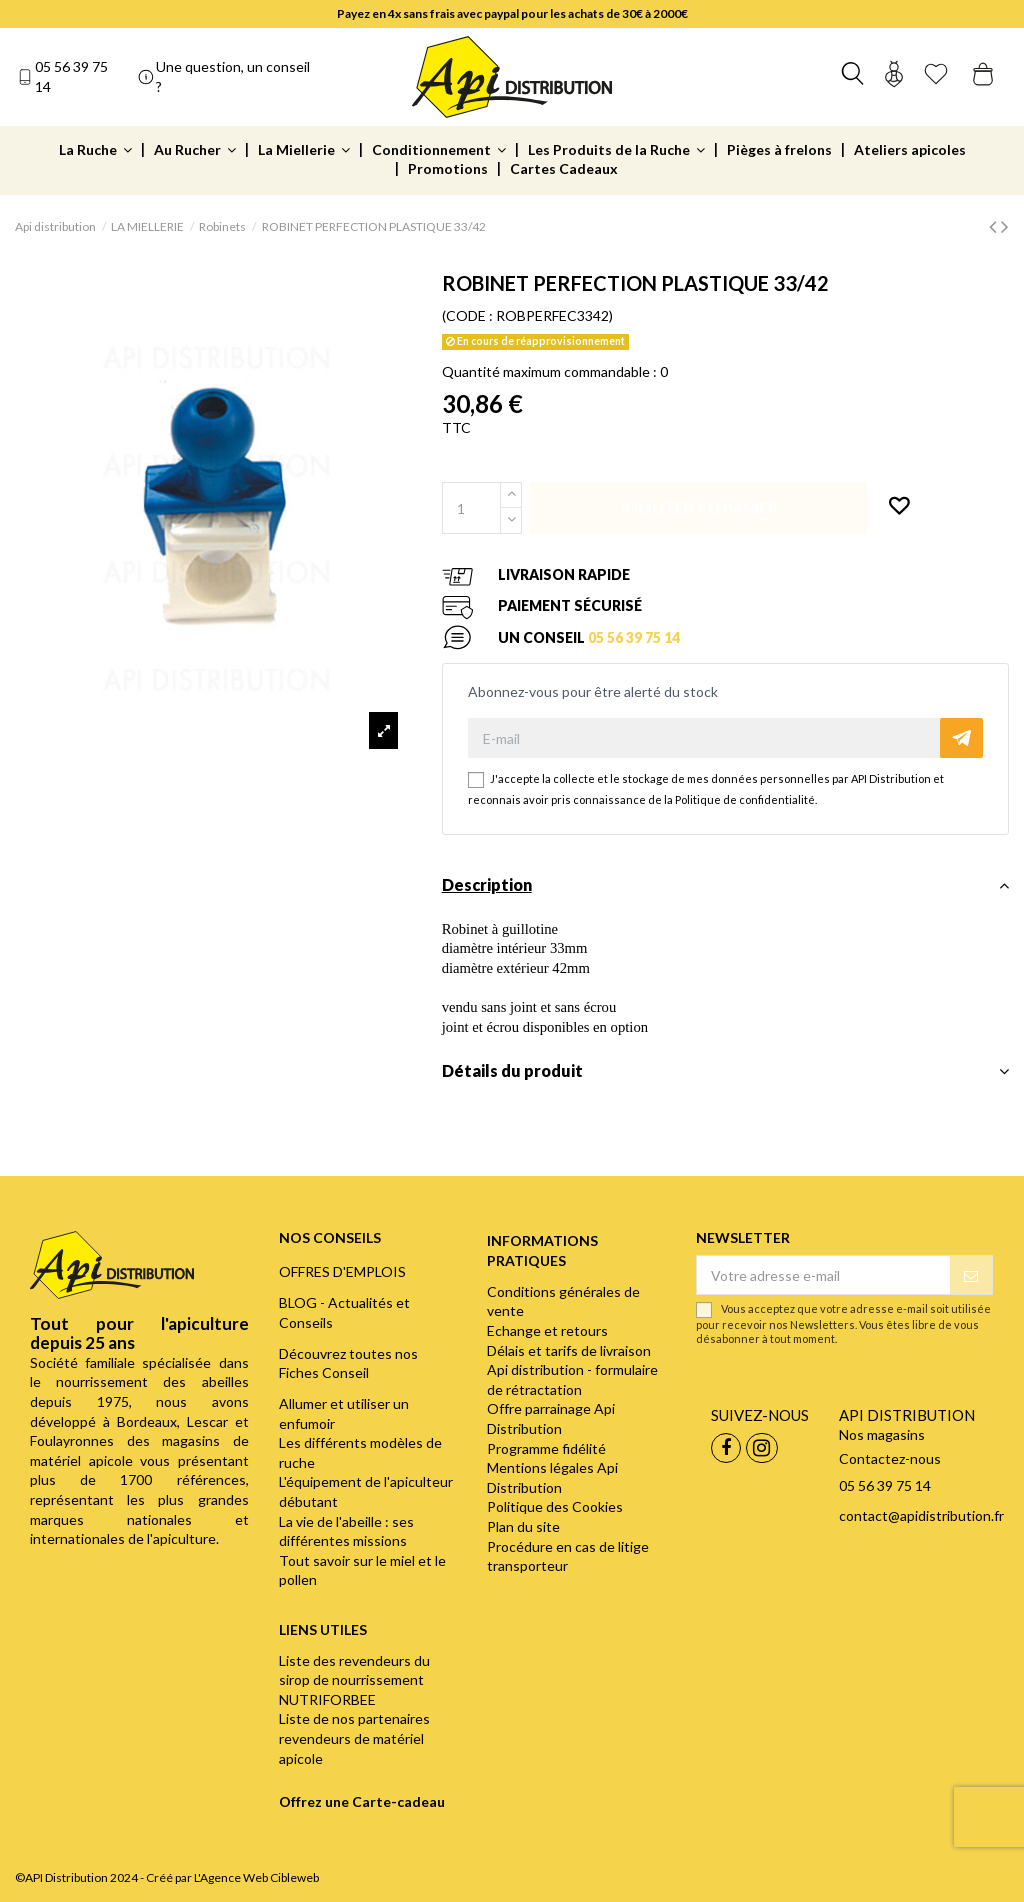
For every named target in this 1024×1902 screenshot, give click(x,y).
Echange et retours (547, 1330)
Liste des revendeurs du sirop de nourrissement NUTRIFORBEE (354, 1680)
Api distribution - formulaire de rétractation (572, 1379)
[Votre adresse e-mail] (823, 1275)
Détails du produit (725, 1071)
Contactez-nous (890, 1458)
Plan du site (523, 1526)
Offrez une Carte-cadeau (362, 1801)
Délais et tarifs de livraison (569, 1350)
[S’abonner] (971, 1275)
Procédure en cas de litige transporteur (568, 1556)
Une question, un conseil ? (233, 76)
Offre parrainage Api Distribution (551, 1418)
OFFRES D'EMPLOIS (342, 1271)
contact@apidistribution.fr (921, 1515)
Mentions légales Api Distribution (552, 1477)
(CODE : (467, 315)
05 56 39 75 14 (71, 76)
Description (725, 885)
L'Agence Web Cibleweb (256, 1877)
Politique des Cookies (555, 1506)
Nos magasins (882, 1434)
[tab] (725, 890)
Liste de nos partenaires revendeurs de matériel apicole (354, 1738)
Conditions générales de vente (563, 1301)
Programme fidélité (546, 1448)
